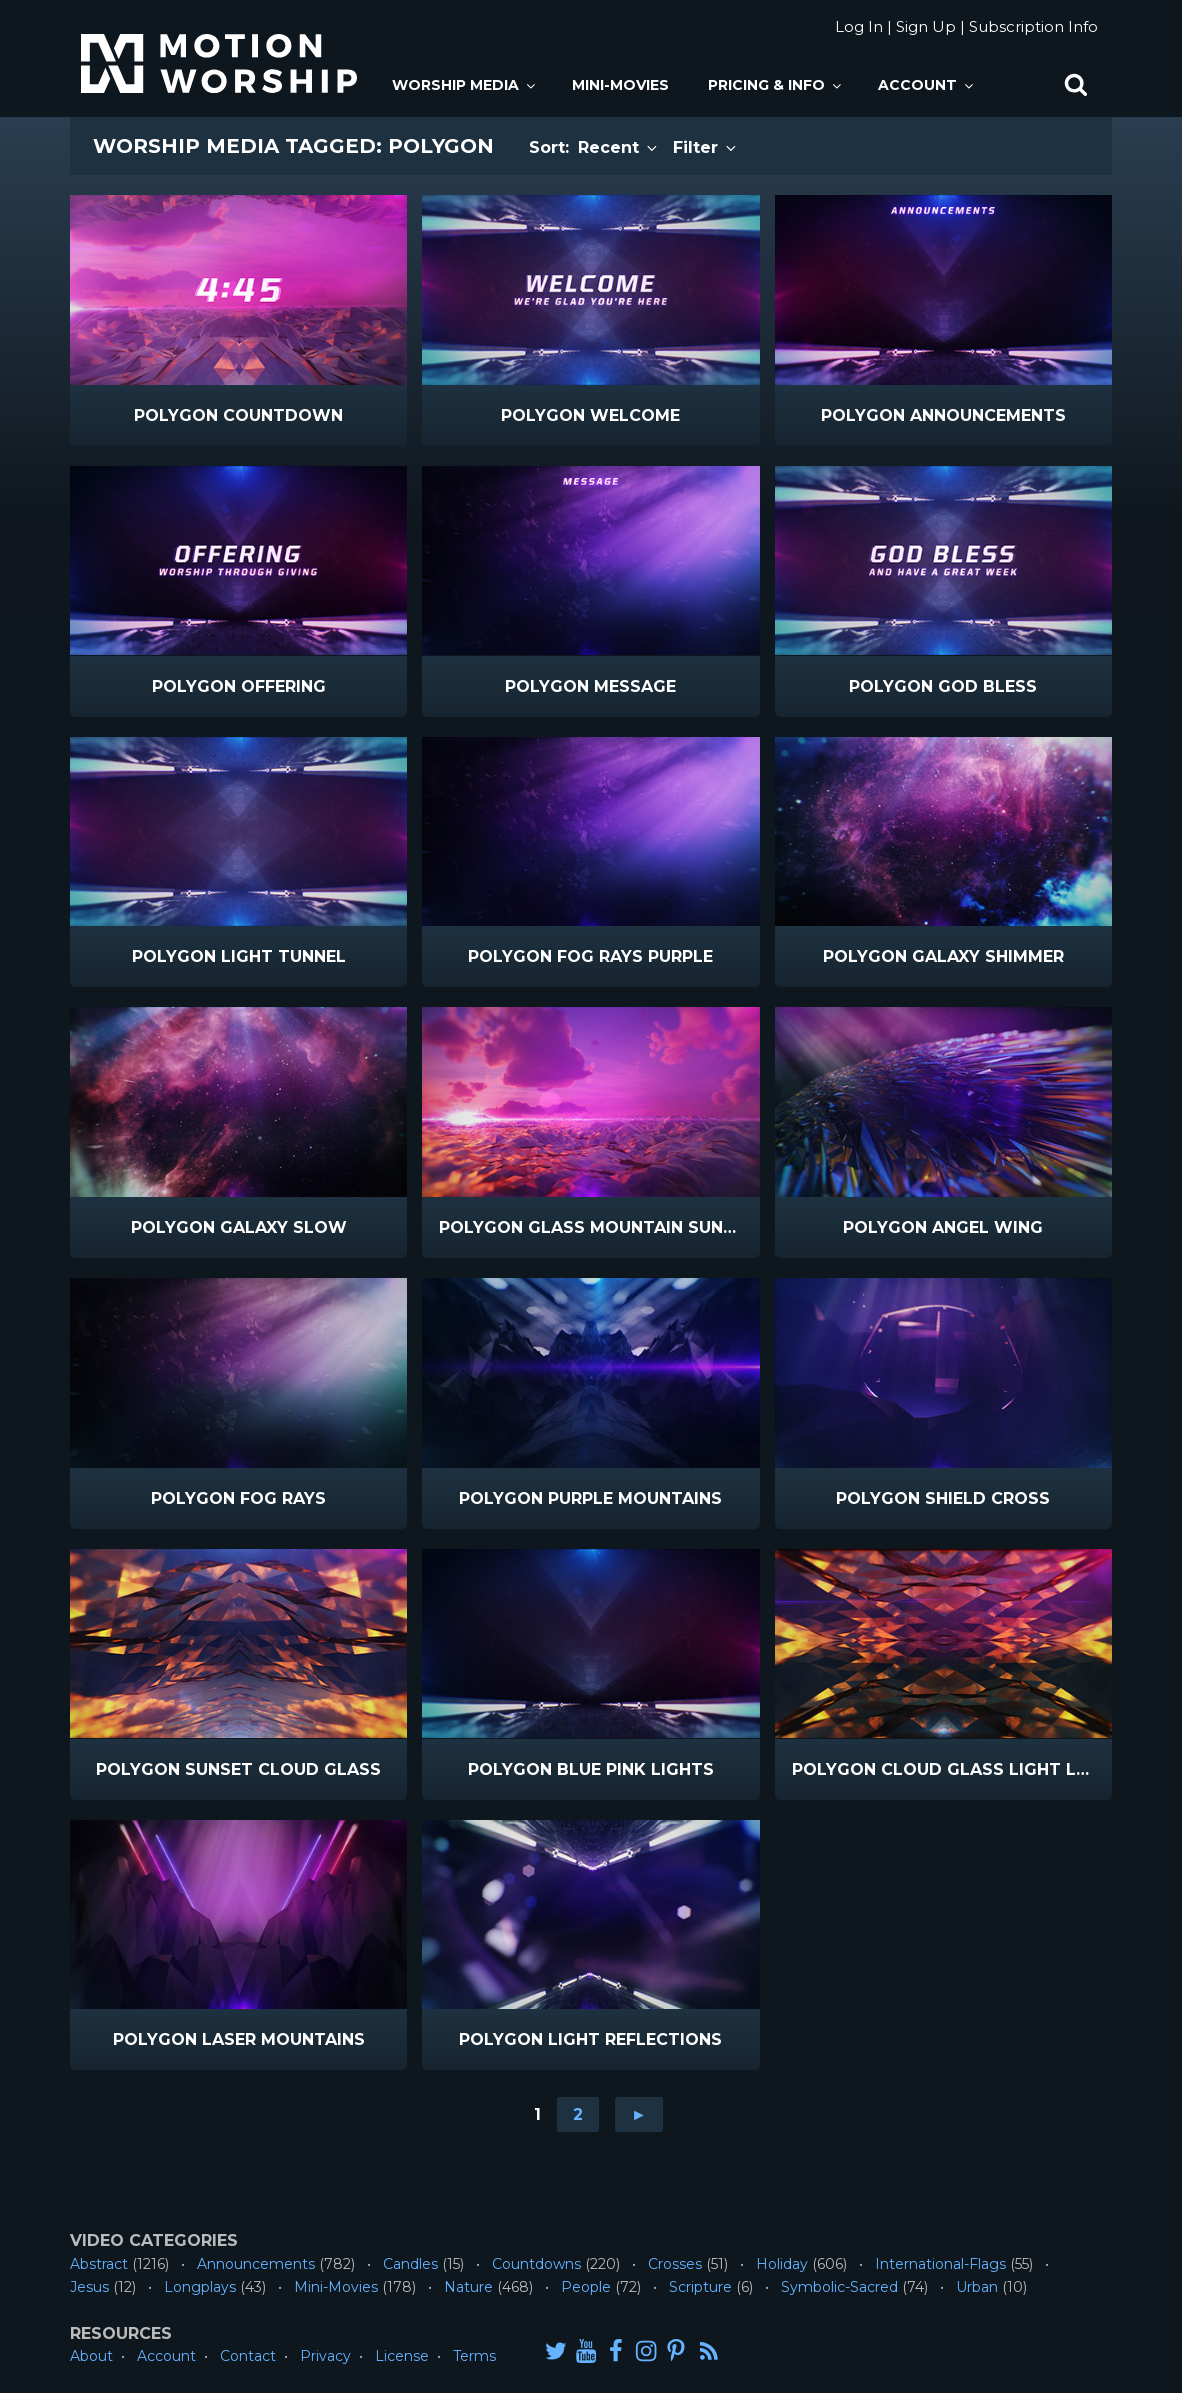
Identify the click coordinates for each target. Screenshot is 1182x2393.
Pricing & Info (776, 85)
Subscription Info (1033, 26)
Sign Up (926, 26)
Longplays (200, 2287)
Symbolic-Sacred (839, 2287)
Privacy (325, 2356)
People (586, 2287)
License (402, 2356)
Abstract (99, 2264)
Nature (468, 2287)
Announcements (256, 2264)
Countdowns (536, 2264)
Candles (410, 2264)
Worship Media (465, 85)
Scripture (700, 2287)
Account (927, 85)
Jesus (89, 2287)
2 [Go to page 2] (578, 2114)
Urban (977, 2287)
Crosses (675, 2264)
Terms (474, 2356)
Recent (619, 147)
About (91, 2356)
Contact (248, 2356)
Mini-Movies (620, 85)
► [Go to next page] (639, 2114)
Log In (859, 26)
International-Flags (940, 2264)
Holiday (782, 2264)
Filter (706, 147)
